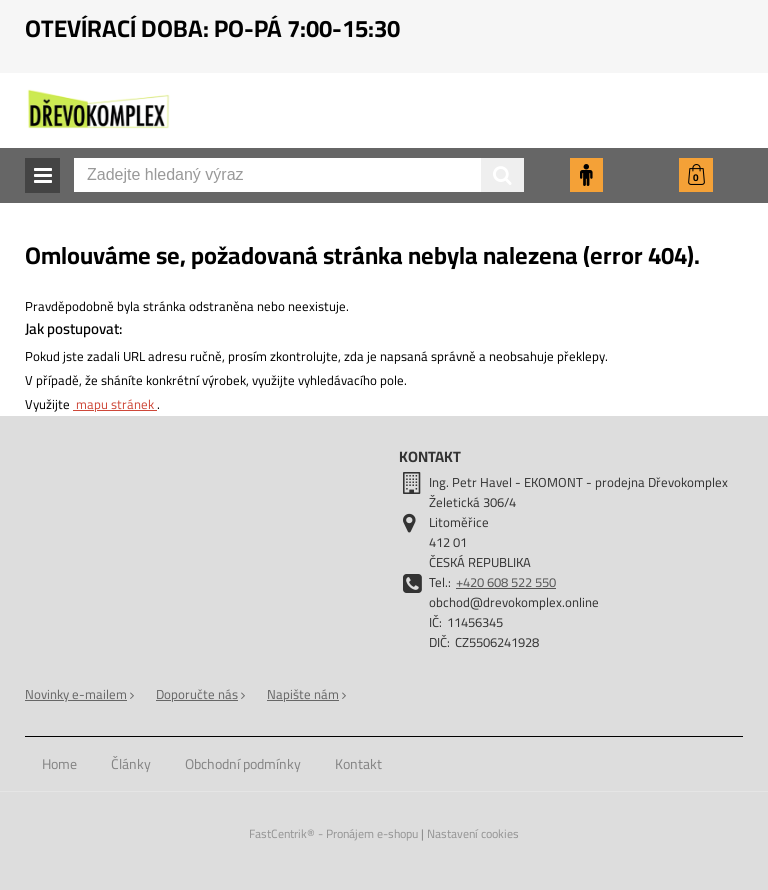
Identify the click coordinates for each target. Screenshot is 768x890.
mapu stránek (115, 404)
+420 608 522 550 (506, 582)
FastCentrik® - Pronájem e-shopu (333, 833)
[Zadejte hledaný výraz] (299, 175)
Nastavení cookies (473, 833)
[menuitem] (59, 764)
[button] (42, 175)
